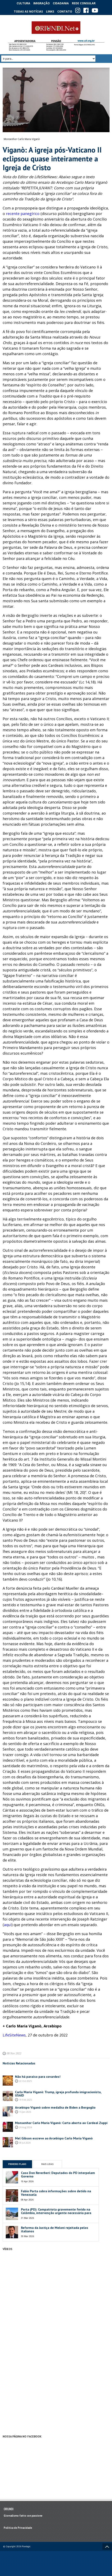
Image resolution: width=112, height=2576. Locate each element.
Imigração (41, 3)
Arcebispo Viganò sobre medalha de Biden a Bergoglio (55, 2107)
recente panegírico (22, 213)
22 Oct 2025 (25, 2081)
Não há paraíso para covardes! (37, 2076)
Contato (64, 11)
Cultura (23, 3)
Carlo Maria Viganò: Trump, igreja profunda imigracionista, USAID (58, 2093)
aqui (8, 1924)
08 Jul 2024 (24, 2142)
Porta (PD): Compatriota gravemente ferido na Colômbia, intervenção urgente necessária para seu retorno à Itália (56, 2213)
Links (50, 11)
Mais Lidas (47, 2164)
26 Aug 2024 (25, 2127)
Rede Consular (84, 3)
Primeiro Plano (17, 2164)
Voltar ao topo (107, 2546)
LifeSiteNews (14, 2035)
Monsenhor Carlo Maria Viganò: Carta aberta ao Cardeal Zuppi (61, 2123)
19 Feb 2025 (25, 2099)
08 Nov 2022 (14, 2053)
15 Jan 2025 (25, 2111)
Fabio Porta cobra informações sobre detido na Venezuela (56, 2192)
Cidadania (61, 3)
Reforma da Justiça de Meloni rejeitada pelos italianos (54, 2229)
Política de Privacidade (18, 2528)
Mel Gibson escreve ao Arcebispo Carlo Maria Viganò (54, 2138)
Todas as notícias (28, 11)
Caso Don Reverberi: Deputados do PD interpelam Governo (58, 2174)
